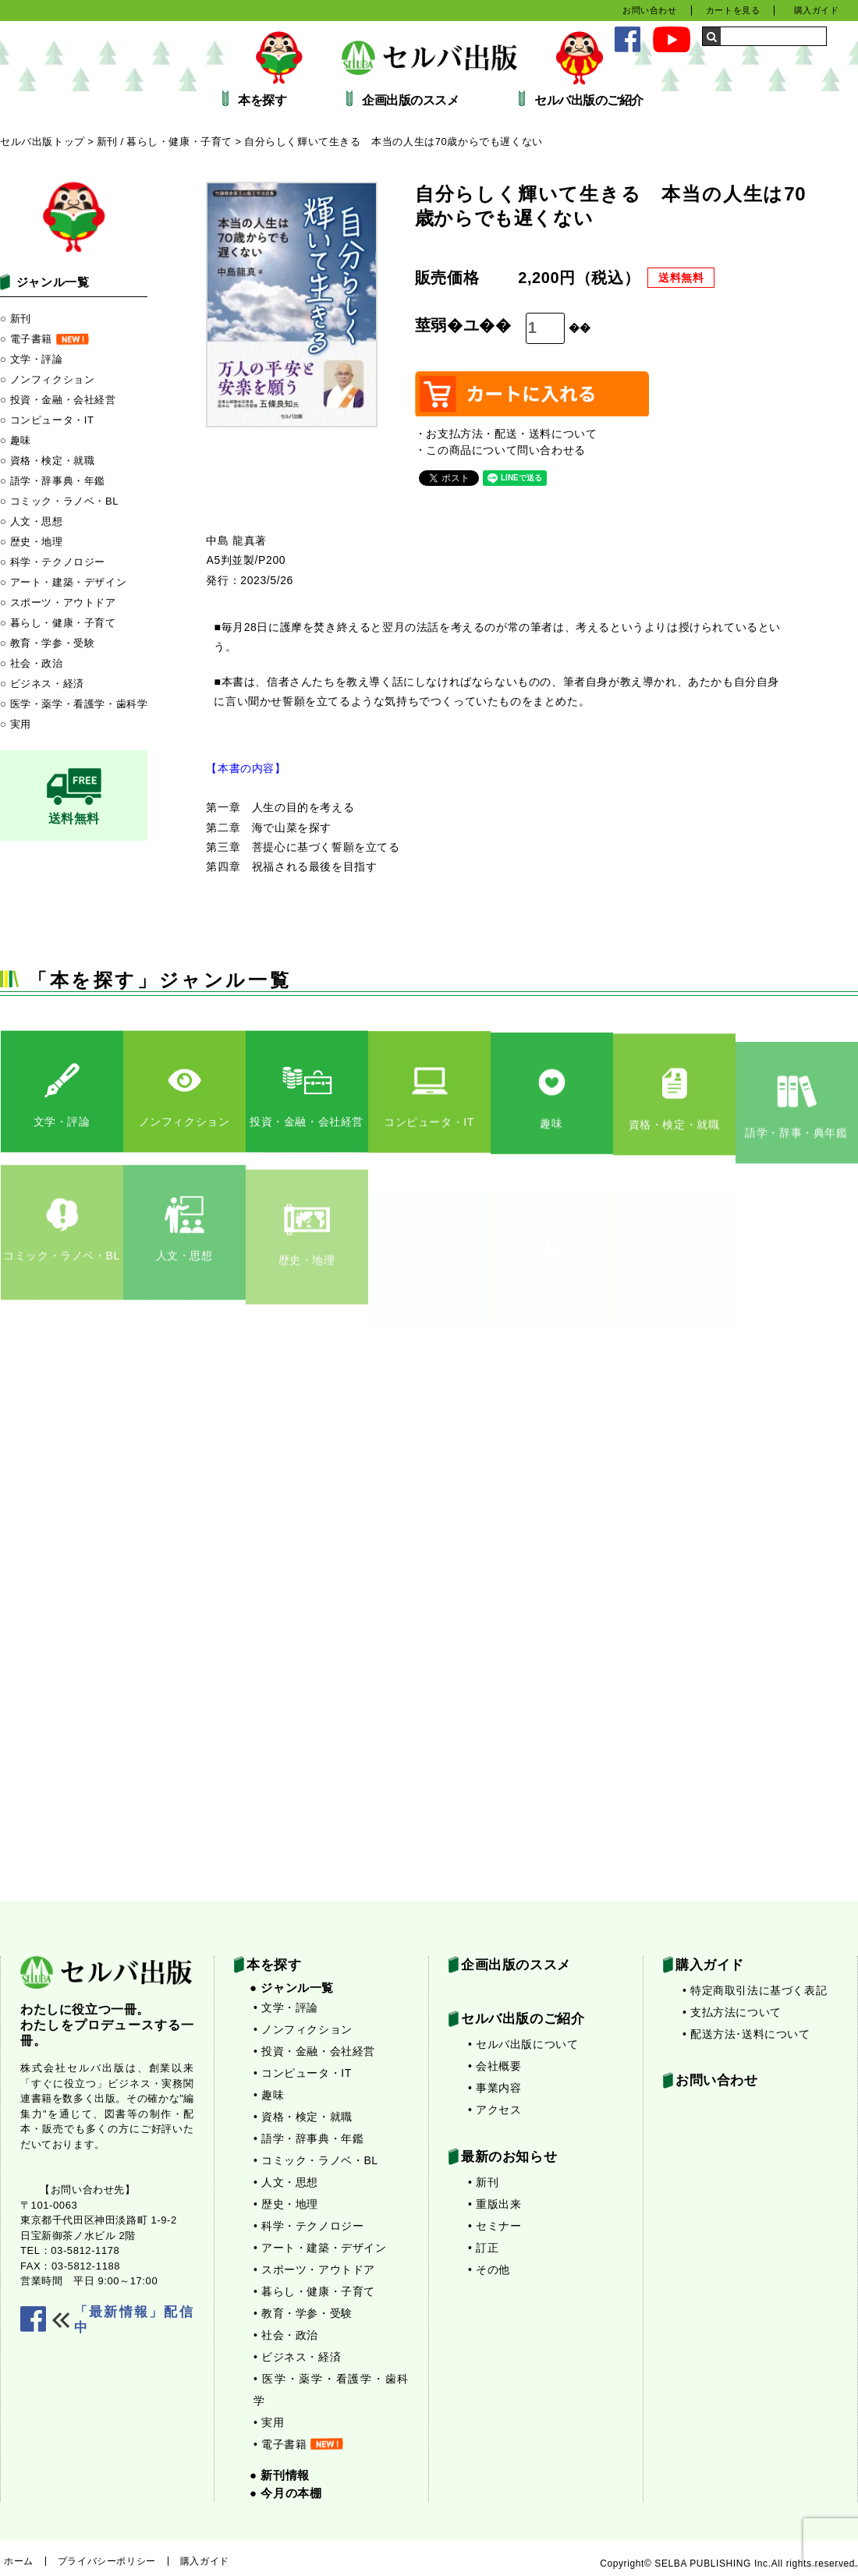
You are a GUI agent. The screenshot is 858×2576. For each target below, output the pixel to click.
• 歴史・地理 (286, 2204)
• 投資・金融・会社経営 (314, 2051)
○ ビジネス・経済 (42, 683)
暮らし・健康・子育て (179, 141)
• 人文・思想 (286, 2182)
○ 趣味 (15, 440)
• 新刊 (483, 2182)
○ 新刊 (15, 318)
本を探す (262, 100)
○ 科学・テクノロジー (52, 562)
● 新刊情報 (280, 2475)
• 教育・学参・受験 (303, 2313)
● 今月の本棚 (285, 2493)
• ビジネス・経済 (297, 2357)
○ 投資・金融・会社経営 (58, 400)
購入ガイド (816, 10)
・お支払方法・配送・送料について (506, 433)
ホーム (19, 2561)
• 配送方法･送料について (746, 2034)
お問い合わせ (649, 10)
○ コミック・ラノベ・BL (59, 501)
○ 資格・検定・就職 (47, 460)
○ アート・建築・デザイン (63, 582)
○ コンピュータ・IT (47, 420)
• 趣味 (269, 2095)
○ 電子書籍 (44, 339)
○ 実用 (15, 724)
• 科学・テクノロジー (308, 2226)
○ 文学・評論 (31, 359)
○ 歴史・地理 (31, 541)
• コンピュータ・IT (303, 2073)
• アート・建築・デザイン (320, 2247)
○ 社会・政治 (31, 663)
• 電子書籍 (298, 2444)
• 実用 (269, 2422)
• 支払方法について (732, 2012)
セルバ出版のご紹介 (589, 100)
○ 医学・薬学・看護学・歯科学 (73, 704)
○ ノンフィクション (47, 379)
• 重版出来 (494, 2204)
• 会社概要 (494, 2066)
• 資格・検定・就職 (303, 2116)
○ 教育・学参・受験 (47, 643)
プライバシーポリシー (107, 2561)
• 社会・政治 (286, 2335)
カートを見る (733, 10)
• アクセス (494, 2109)
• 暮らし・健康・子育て (314, 2291)
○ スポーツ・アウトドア (58, 602)
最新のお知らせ (509, 2156)
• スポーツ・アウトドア (314, 2269)
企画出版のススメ (410, 100)
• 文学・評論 (286, 2007)
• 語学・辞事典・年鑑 (308, 2138)
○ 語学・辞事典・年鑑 (52, 481)
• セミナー (494, 2226)
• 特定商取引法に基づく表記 (754, 1990)
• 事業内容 (494, 2088)
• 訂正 (483, 2247)
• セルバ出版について (523, 2044)
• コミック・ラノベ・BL (316, 2160)
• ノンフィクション (303, 2029)
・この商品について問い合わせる (500, 450)
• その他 (489, 2269)
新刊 (107, 141)
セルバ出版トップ (42, 141)
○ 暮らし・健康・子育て (58, 623)
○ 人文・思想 (31, 521)
